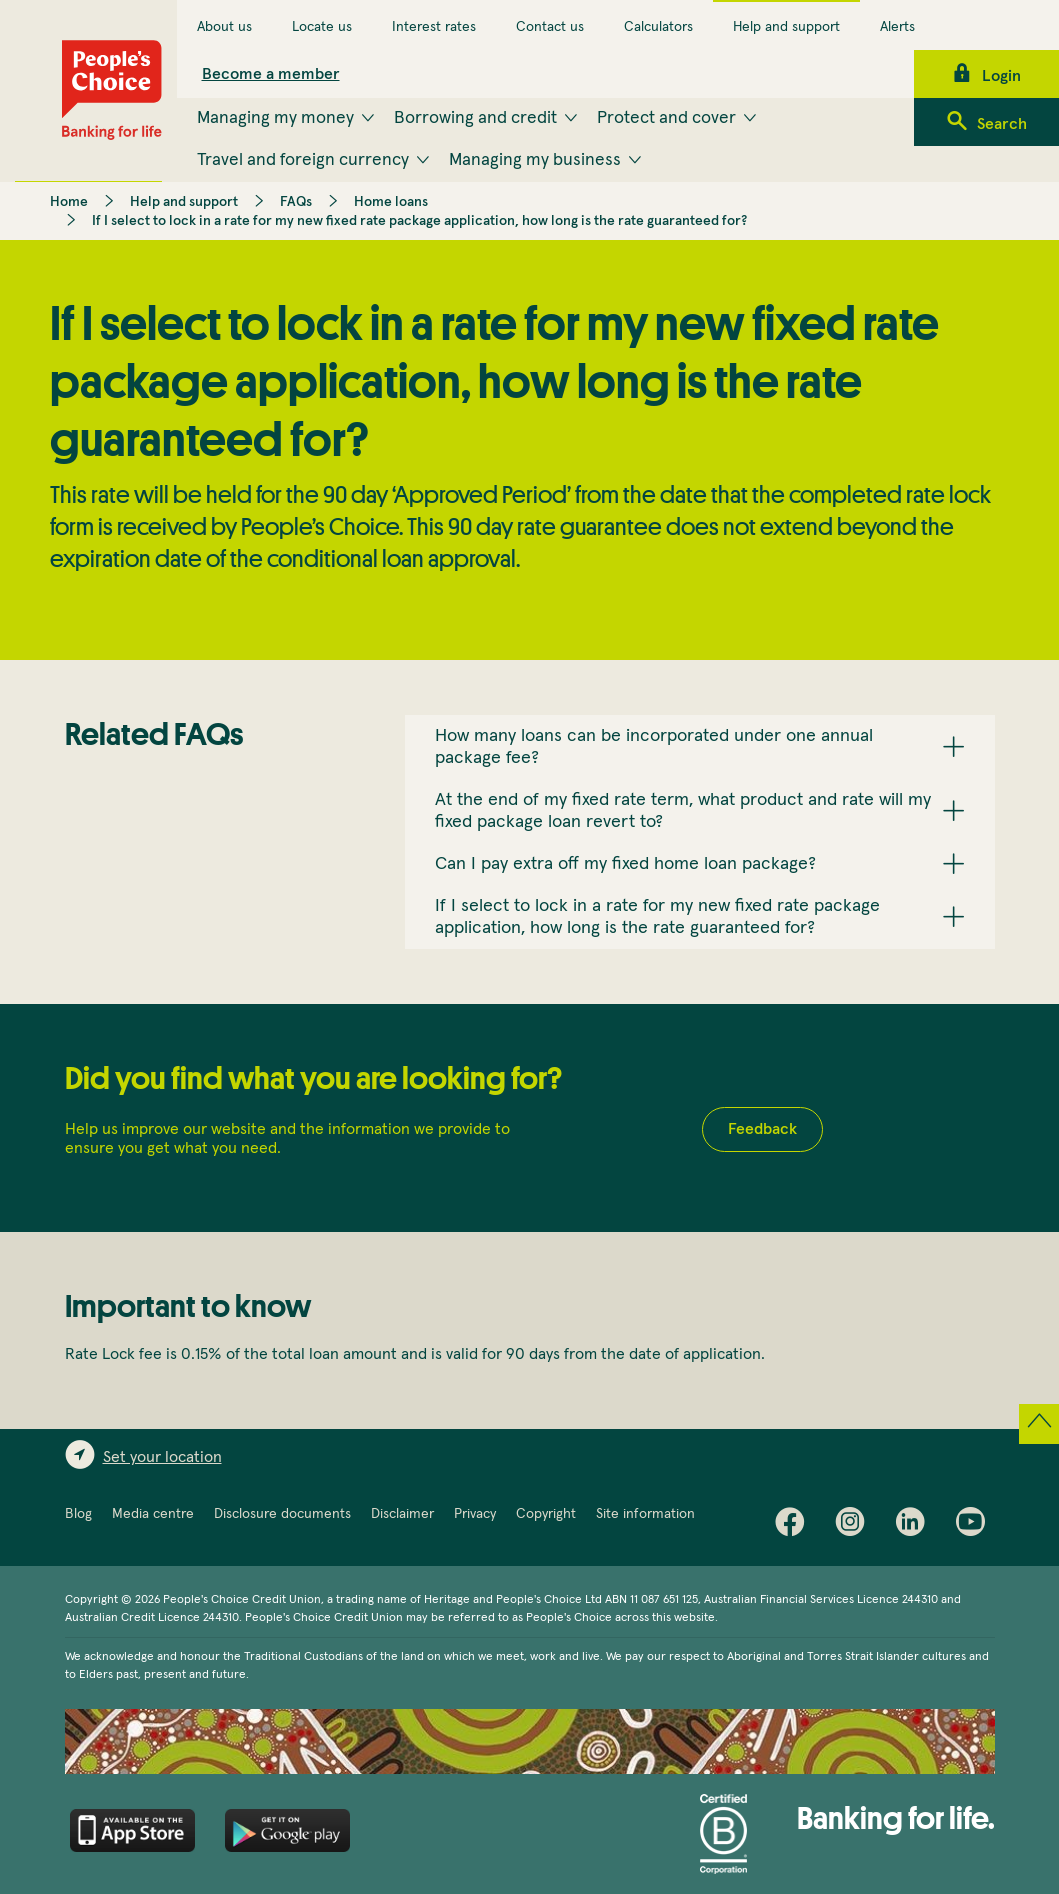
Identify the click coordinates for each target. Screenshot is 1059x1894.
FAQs (296, 202)
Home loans (391, 202)
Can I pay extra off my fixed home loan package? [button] (625, 864)
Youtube (975, 1526)
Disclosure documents (282, 1514)
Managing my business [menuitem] (535, 160)
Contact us (550, 27)
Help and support (786, 27)
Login (1001, 76)
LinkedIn (915, 1526)
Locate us (322, 27)
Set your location (162, 1457)
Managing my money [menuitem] (275, 118)
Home (69, 202)
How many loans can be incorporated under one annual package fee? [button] (654, 747)
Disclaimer (402, 1514)
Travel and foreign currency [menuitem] (303, 160)
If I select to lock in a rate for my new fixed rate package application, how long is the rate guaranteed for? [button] (657, 917)
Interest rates (434, 27)
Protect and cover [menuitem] (666, 118)
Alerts (897, 27)
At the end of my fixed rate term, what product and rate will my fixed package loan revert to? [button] (683, 811)
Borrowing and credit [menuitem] (475, 118)
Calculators (658, 27)
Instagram (855, 1526)
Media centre (153, 1514)
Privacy (475, 1514)
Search (1002, 124)
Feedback (762, 1129)
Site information (645, 1514)
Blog (78, 1514)
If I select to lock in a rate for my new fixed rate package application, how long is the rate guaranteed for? (419, 221)
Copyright (546, 1514)
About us (224, 27)
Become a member (271, 74)
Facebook (795, 1526)
